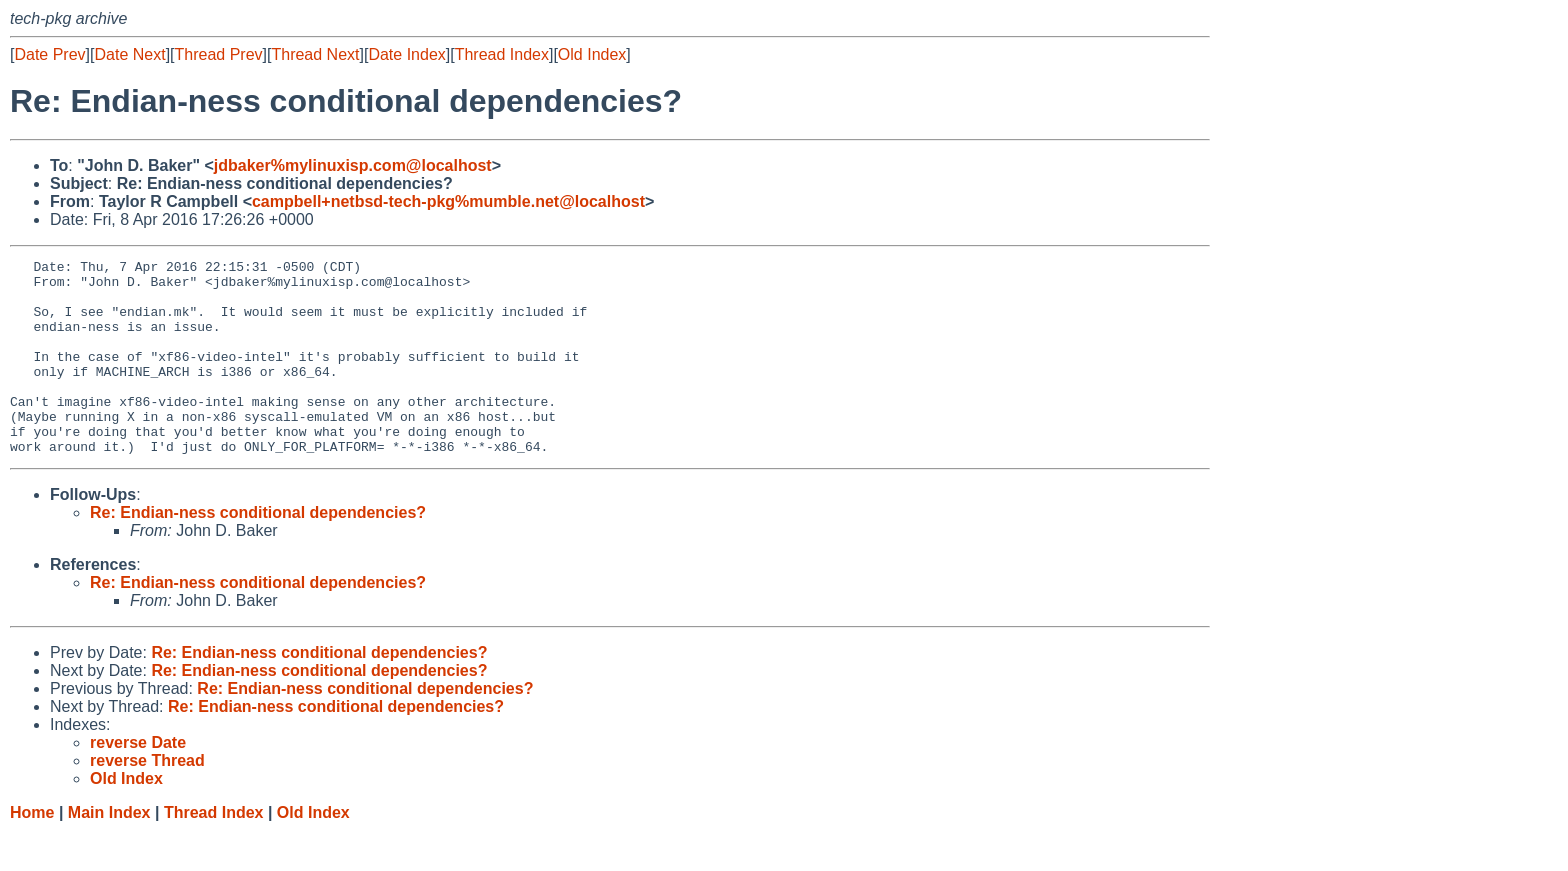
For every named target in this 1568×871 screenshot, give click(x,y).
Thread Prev (219, 54)
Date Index (406, 54)
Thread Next (315, 54)
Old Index (592, 54)
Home (32, 851)
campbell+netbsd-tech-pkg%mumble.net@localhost (448, 201)
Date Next (129, 54)
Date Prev (49, 54)
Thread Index (502, 54)
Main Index (109, 851)
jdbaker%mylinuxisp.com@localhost (353, 165)
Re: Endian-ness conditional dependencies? (258, 551)
